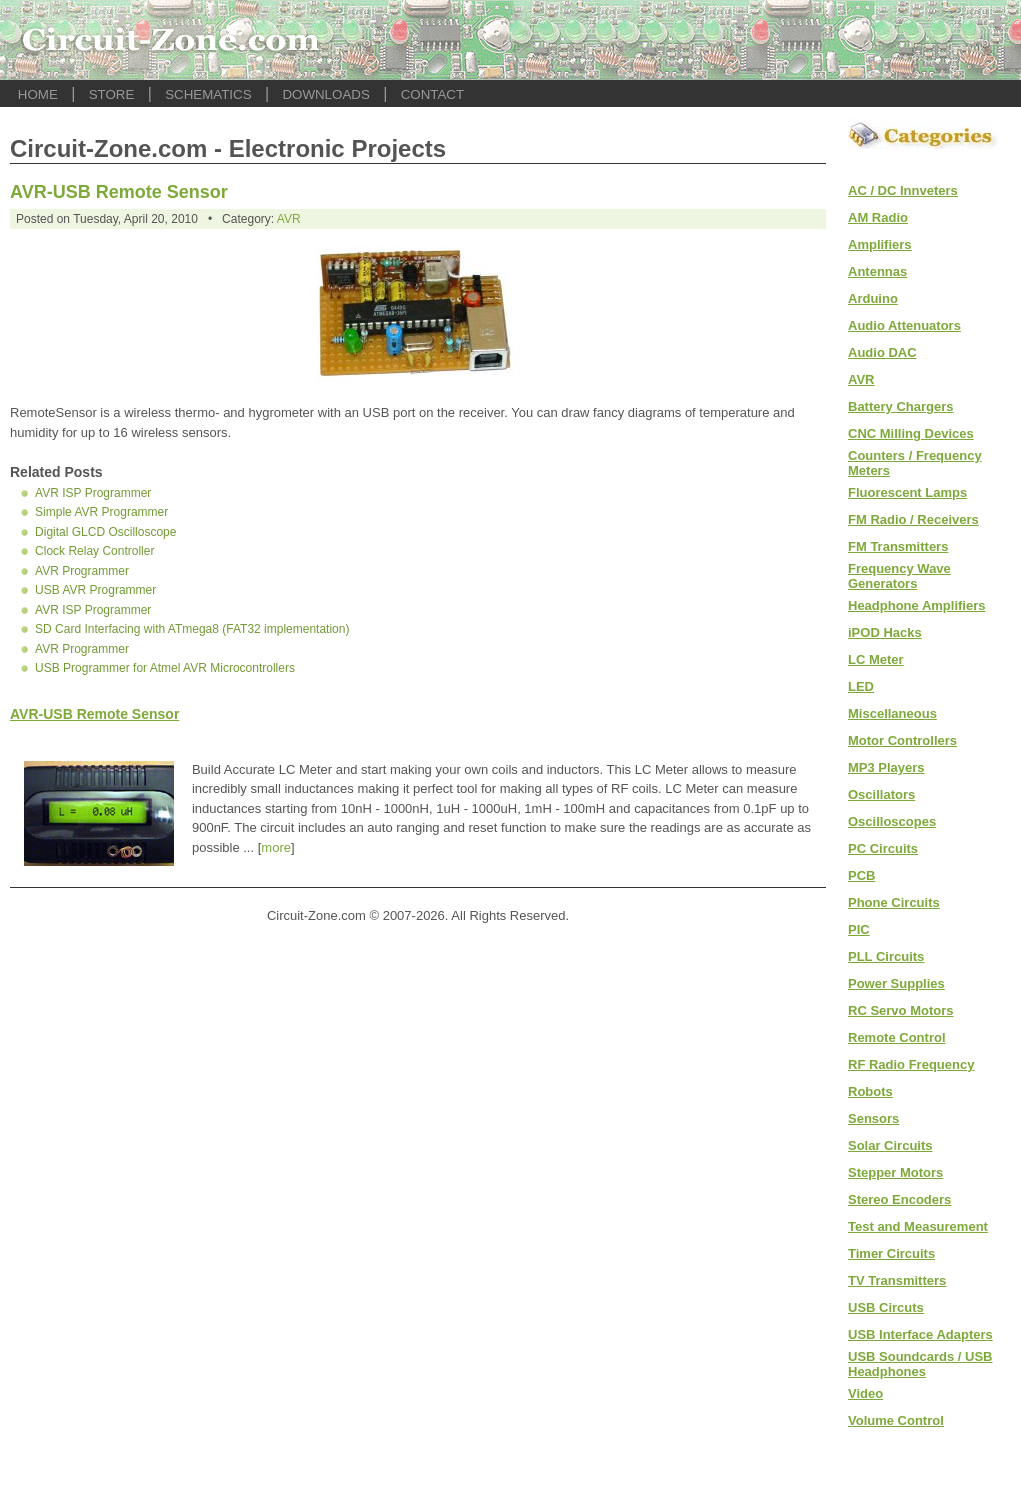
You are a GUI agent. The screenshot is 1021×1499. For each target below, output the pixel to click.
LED (861, 686)
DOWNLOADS (325, 94)
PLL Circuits (886, 956)
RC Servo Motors (900, 1010)
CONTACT (432, 94)
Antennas (877, 271)
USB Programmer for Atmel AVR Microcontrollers (165, 668)
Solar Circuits (890, 1145)
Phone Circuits (894, 902)
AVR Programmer (82, 571)
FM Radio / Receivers (913, 519)
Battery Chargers (901, 406)
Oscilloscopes (892, 821)
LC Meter (876, 659)
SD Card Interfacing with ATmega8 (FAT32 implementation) (192, 629)
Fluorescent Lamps (907, 492)
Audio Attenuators (904, 325)
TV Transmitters (897, 1280)
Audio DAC (882, 352)
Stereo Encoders (899, 1199)
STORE (112, 94)
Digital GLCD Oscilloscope (105, 532)
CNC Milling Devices (911, 433)
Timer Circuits (891, 1253)
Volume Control (896, 1420)
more (276, 847)
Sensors (873, 1118)
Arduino (873, 298)
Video (865, 1393)
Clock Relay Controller (94, 551)
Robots (870, 1091)
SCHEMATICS (208, 94)
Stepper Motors (895, 1172)
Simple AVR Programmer (101, 512)
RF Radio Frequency (911, 1064)
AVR (289, 219)
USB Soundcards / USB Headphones (920, 1364)
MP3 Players (886, 767)
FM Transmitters (898, 546)
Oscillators (881, 794)
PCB (861, 875)
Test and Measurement (918, 1226)
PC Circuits (883, 848)
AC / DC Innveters (903, 190)
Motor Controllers (902, 740)
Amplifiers (880, 244)
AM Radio (878, 217)
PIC (859, 929)
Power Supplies (896, 983)
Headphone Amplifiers (916, 605)
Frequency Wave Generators (899, 576)
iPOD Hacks (885, 632)
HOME (38, 94)
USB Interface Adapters (920, 1334)
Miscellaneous (892, 713)
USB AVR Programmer (95, 590)
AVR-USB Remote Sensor (119, 192)
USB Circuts (886, 1307)
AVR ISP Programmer (93, 493)
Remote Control (897, 1037)
